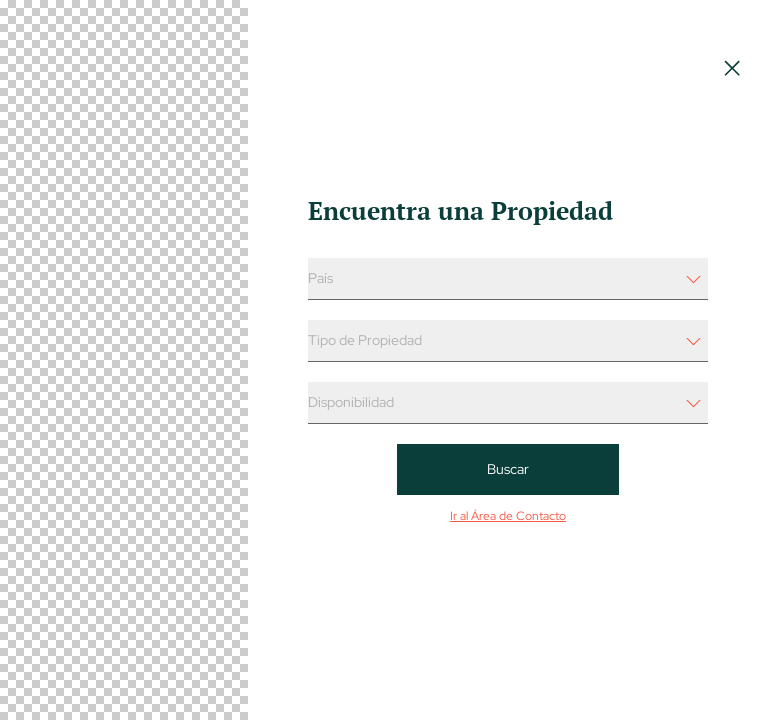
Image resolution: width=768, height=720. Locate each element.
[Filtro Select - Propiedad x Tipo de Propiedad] (508, 341)
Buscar (508, 469)
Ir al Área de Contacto (508, 516)
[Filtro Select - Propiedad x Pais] (508, 279)
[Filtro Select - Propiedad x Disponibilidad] (508, 403)
